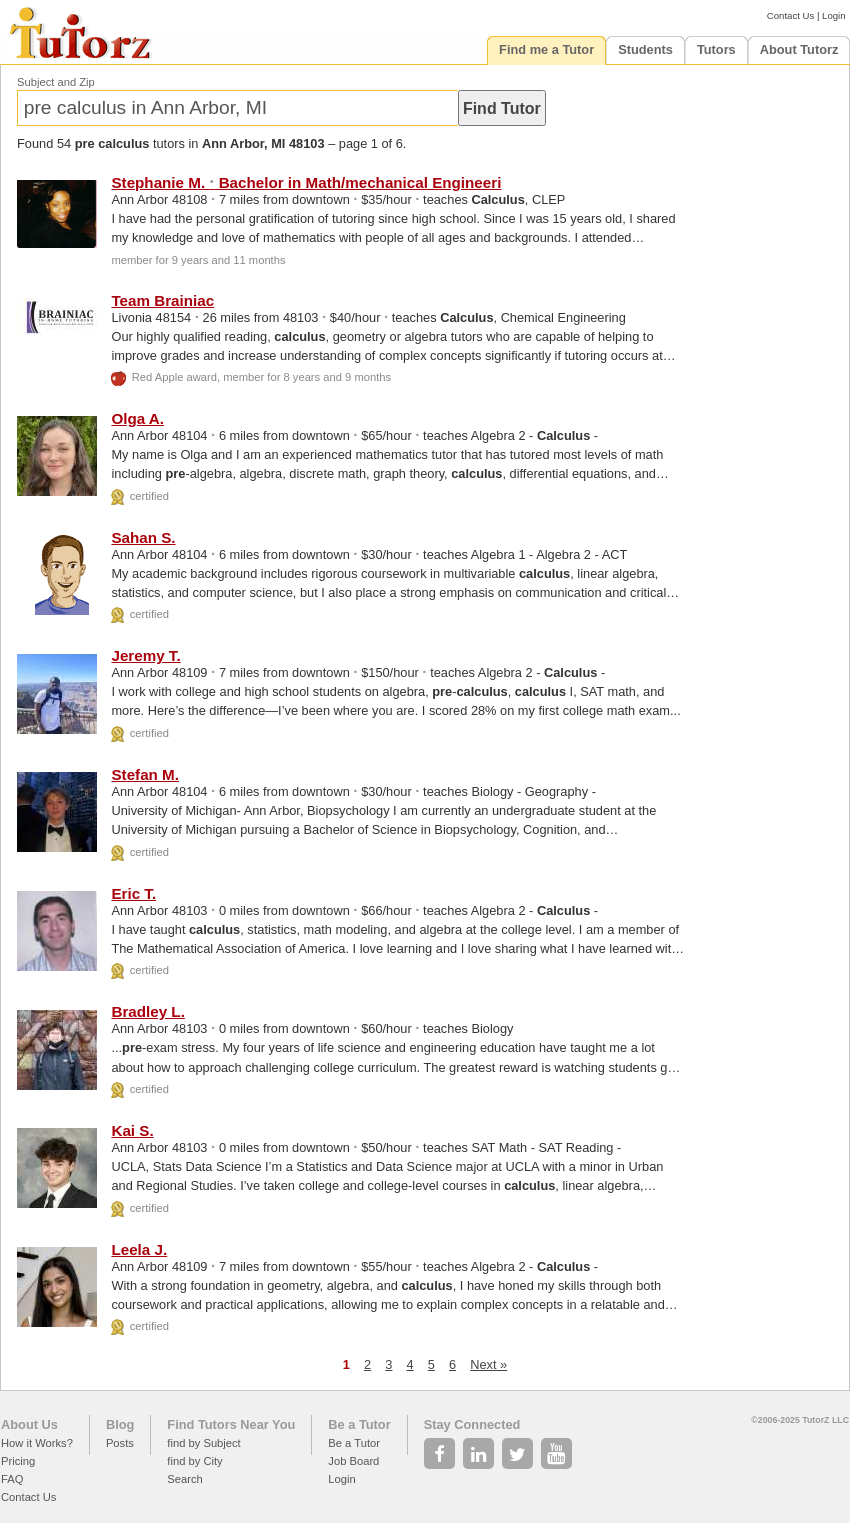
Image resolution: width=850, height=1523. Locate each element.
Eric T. (133, 893)
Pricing (18, 1461)
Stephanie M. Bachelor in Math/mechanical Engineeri (306, 182)
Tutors (716, 49)
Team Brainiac (162, 300)
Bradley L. (147, 1011)
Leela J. (139, 1249)
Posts (120, 1443)
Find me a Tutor (546, 49)
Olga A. (137, 418)
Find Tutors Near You (231, 1424)
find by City (194, 1461)
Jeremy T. (145, 655)
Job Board (353, 1461)
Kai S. (132, 1130)
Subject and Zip (56, 82)
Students (645, 49)
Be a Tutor (359, 1424)
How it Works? (37, 1443)
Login (833, 15)
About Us (29, 1424)
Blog (120, 1424)
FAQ (12, 1479)
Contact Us (790, 15)
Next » (488, 1364)
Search (184, 1479)
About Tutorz (799, 49)
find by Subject (203, 1443)
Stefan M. (145, 774)
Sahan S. (143, 537)
